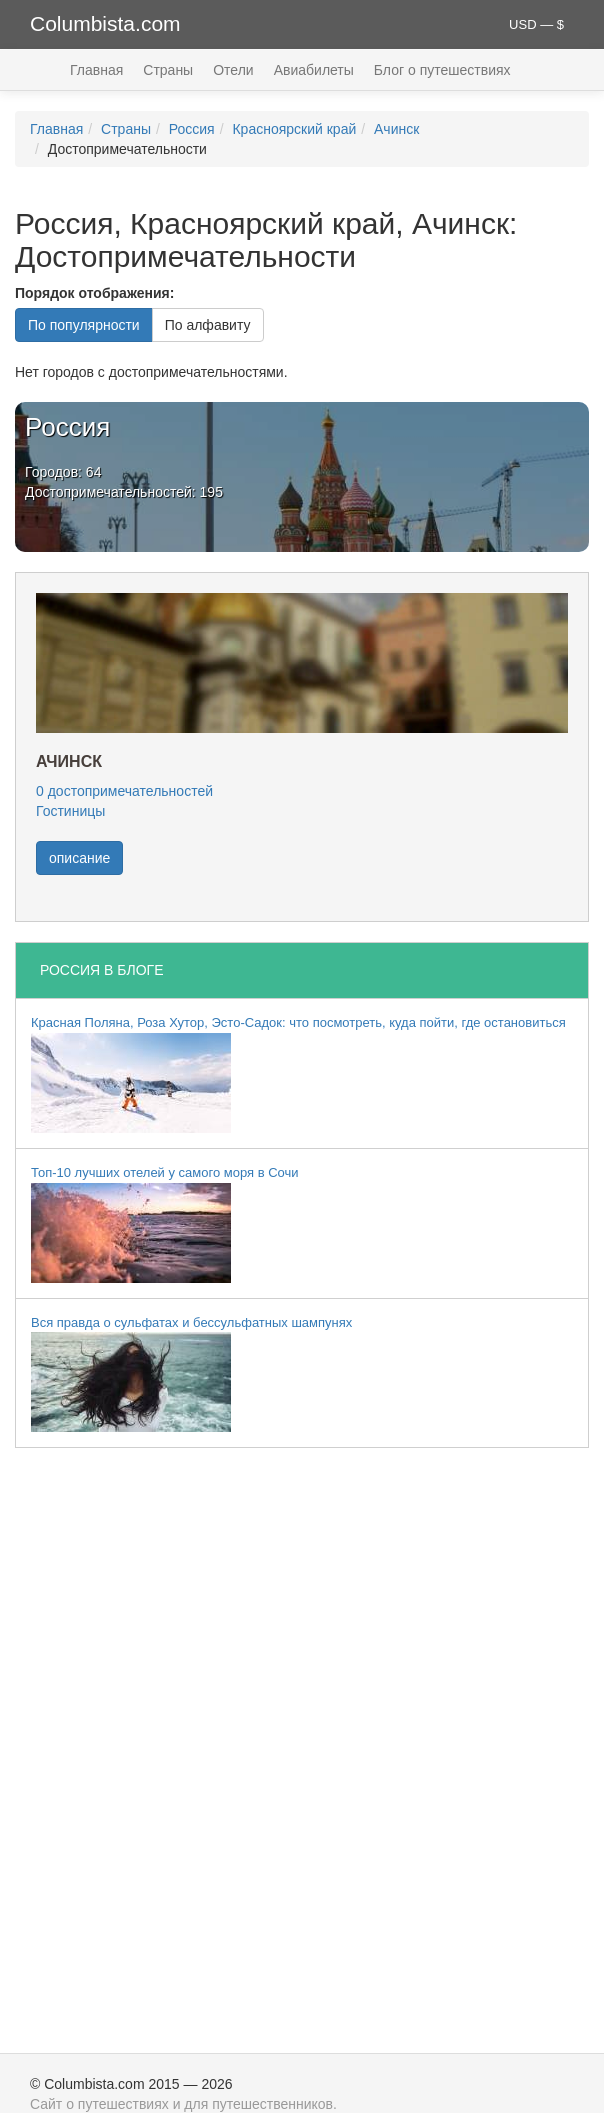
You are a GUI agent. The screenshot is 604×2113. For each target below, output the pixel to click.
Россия (192, 129)
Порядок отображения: (94, 293)
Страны (168, 70)
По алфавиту (208, 325)
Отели (233, 70)
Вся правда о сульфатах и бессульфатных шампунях (191, 1374)
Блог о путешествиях (442, 70)
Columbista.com (105, 23)
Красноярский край (294, 129)
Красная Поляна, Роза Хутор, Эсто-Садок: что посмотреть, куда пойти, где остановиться (298, 1074)
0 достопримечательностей (124, 791)
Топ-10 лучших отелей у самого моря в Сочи (165, 1224)
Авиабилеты (314, 70)
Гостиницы (70, 811)
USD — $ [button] (536, 24)
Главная (96, 70)
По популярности (84, 325)
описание (79, 858)
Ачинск (396, 129)
